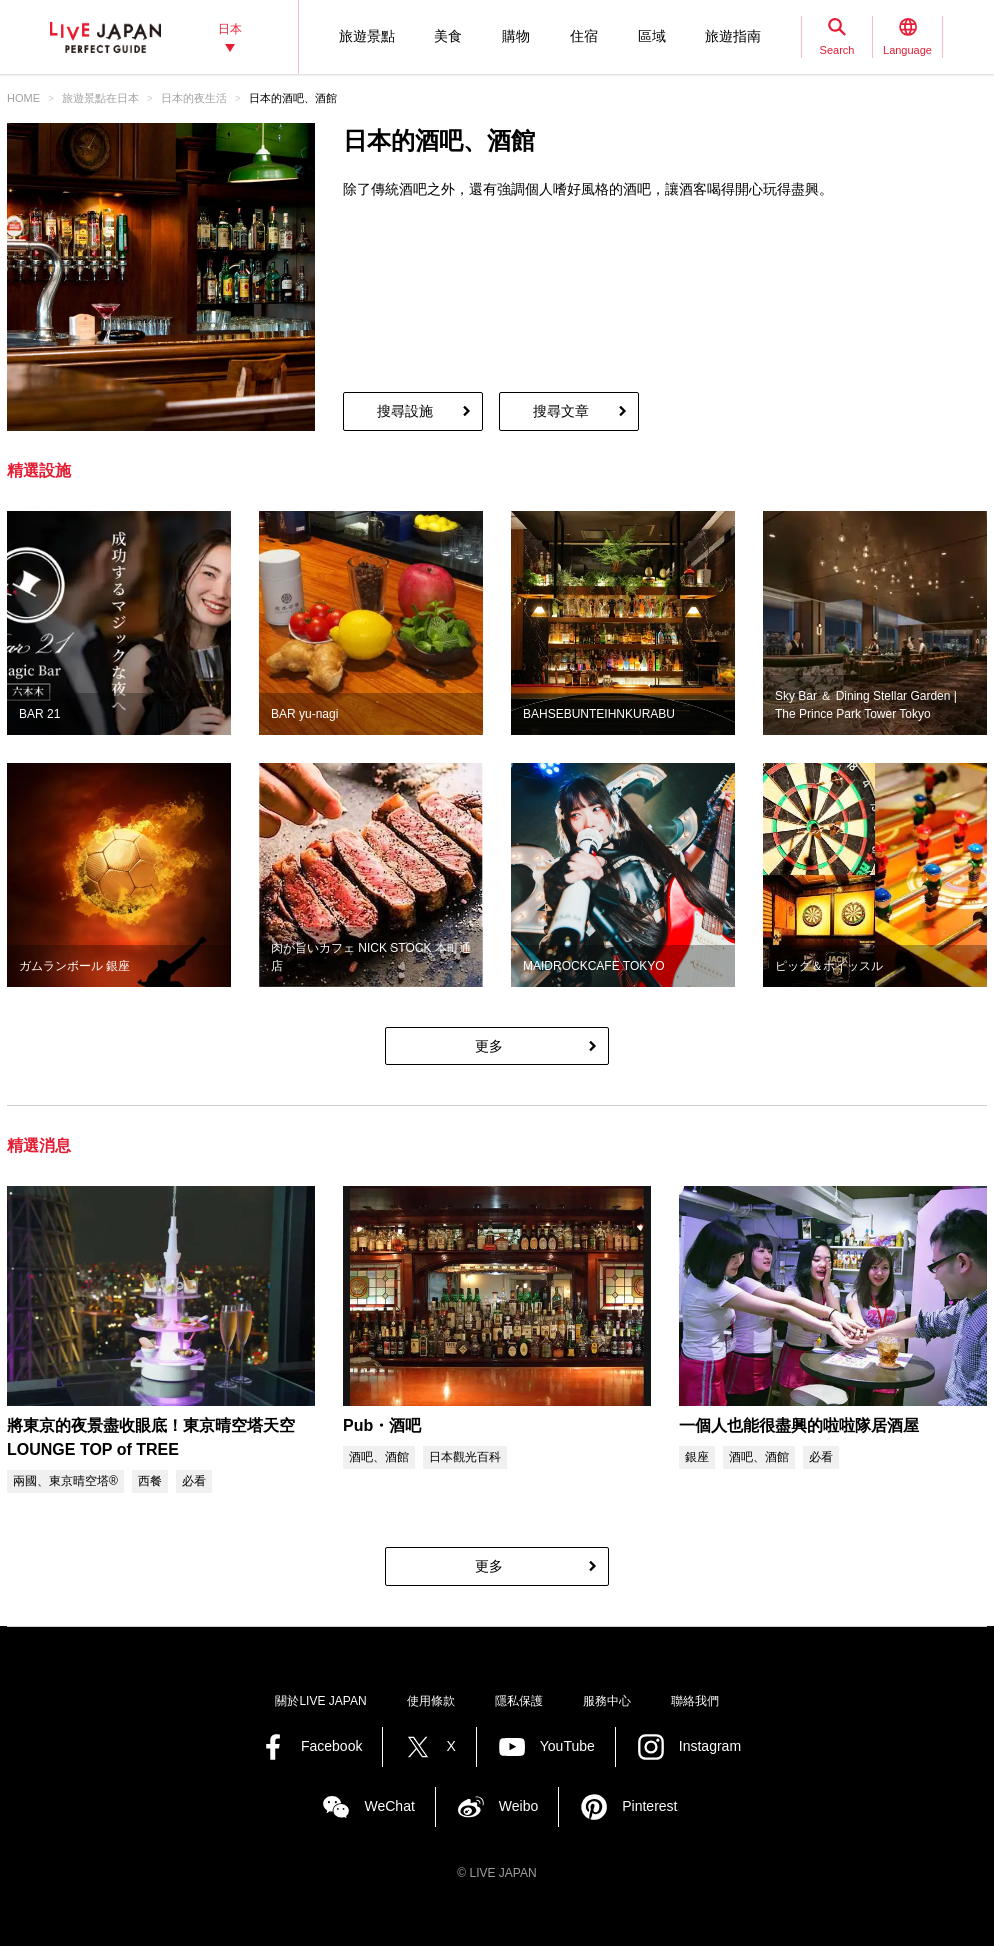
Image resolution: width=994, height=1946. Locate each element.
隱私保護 (519, 1701)
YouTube (567, 1746)
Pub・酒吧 (382, 1425)
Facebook (331, 1746)
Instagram (710, 1746)
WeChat (389, 1806)
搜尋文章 (561, 411)
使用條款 (431, 1701)
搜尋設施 (405, 411)
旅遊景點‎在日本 (100, 98)
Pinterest (649, 1806)
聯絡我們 (695, 1701)
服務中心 (607, 1701)
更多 (489, 1046)
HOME (23, 98)
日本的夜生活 (194, 98)
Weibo (518, 1806)
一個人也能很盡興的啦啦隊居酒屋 (799, 1425)
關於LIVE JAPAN (320, 1701)
